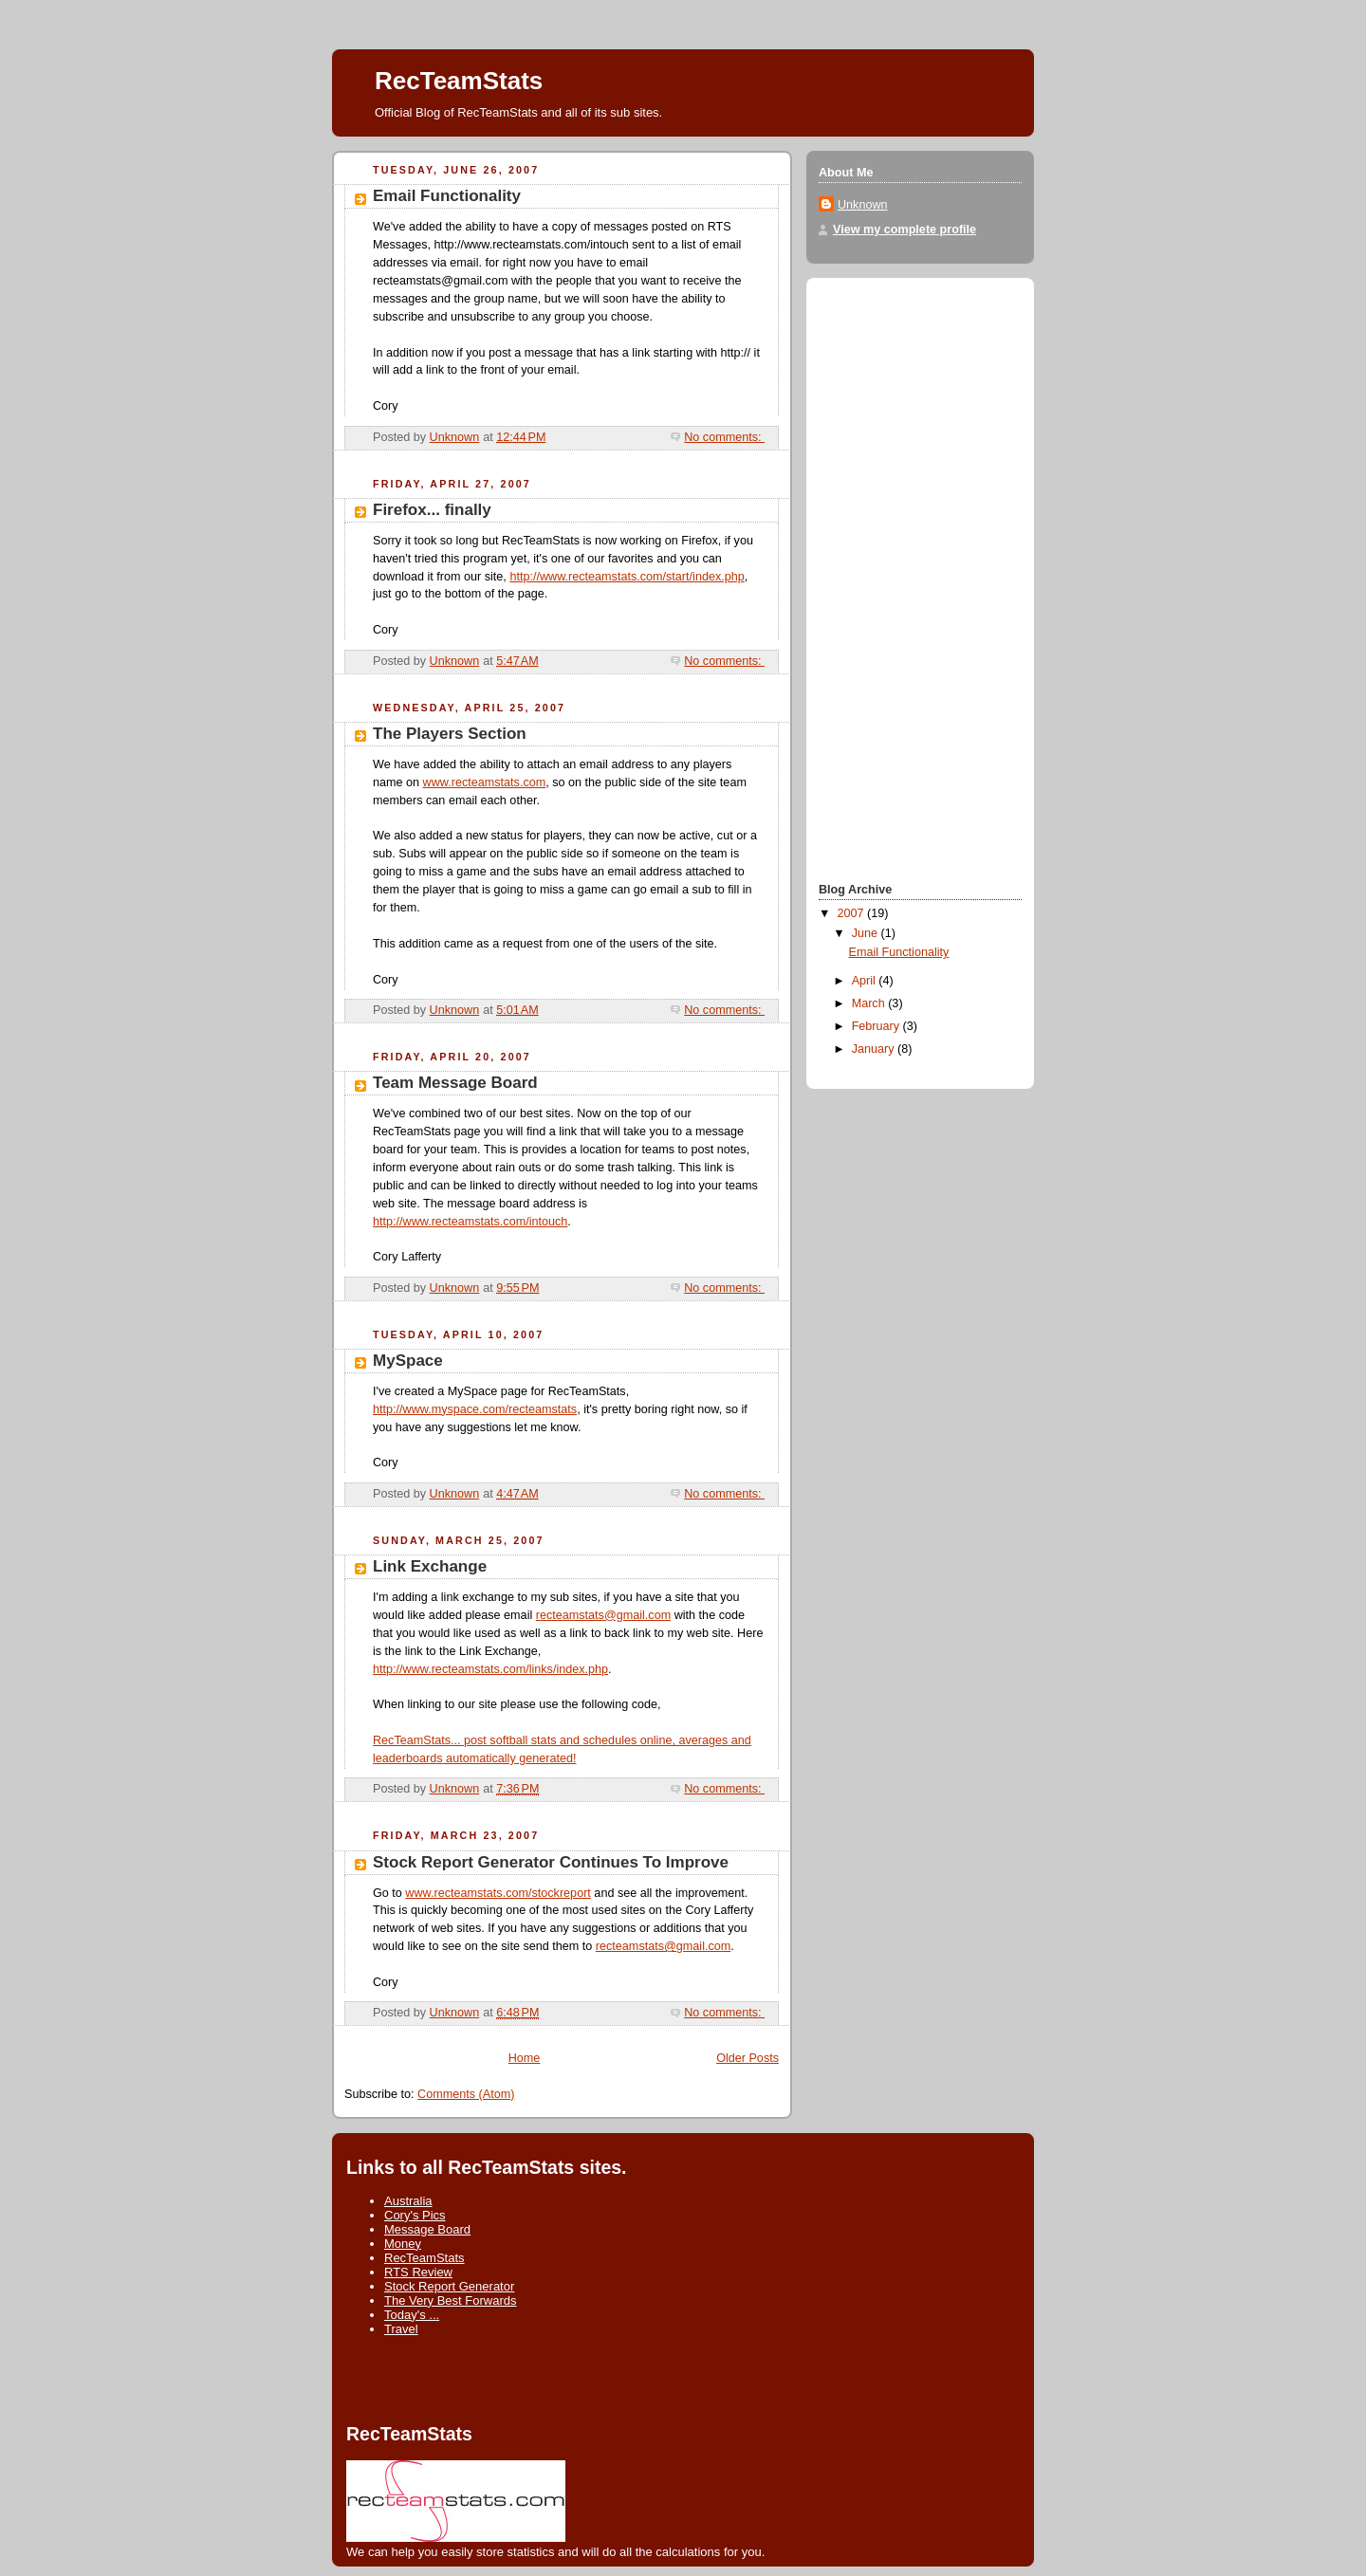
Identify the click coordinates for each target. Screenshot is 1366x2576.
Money (402, 2243)
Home (524, 2058)
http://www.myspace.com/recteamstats (475, 1409)
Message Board (427, 2229)
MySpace (408, 1361)
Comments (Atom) (465, 2094)
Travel (401, 2329)
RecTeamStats (424, 2258)
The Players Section (449, 734)
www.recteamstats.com (484, 782)
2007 (853, 913)
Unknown (863, 205)
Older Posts (747, 2058)
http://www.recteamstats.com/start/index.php (626, 576)
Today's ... (411, 2315)
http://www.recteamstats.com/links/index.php (490, 1669)
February (877, 1026)
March (870, 1003)
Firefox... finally (432, 510)
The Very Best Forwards (450, 2300)
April (865, 980)
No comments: (724, 437)
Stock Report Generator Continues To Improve (551, 1862)
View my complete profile (904, 229)
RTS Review (418, 2272)
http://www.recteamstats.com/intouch (470, 1221)
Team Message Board (455, 1083)
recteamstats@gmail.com (603, 1615)
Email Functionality (447, 196)
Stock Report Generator (449, 2286)
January (874, 1049)
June (866, 933)
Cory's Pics (415, 2215)
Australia (408, 2201)
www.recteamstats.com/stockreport (498, 1893)
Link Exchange (430, 1566)
